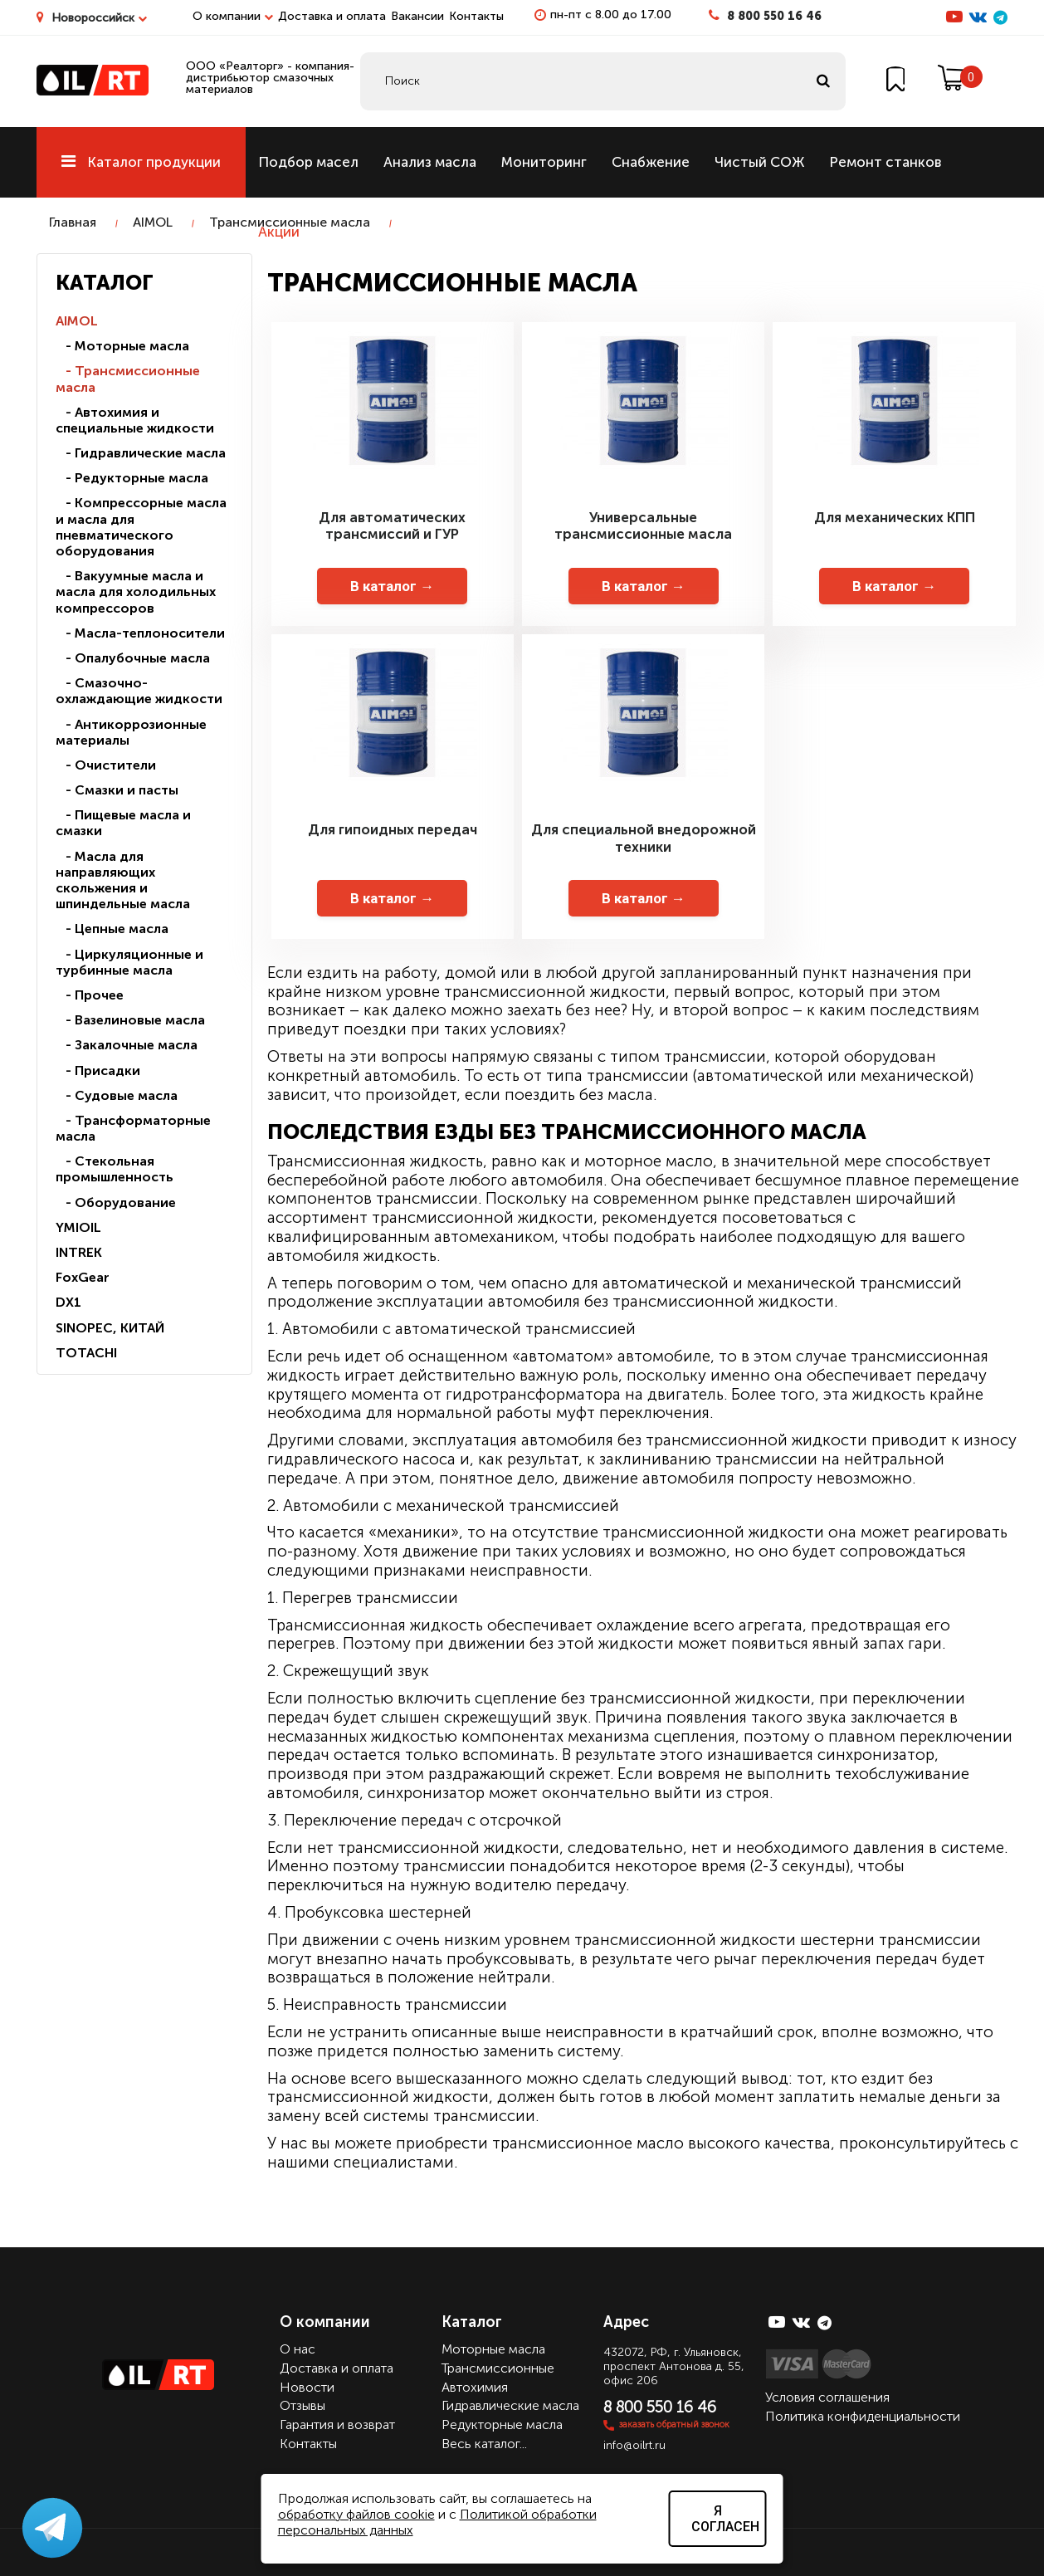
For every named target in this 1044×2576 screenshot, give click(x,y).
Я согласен (725, 2518)
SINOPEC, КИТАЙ (110, 1328)
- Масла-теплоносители (140, 633)
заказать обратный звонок (674, 2424)
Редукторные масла (502, 2424)
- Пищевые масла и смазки (123, 822)
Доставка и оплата (332, 16)
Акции (279, 231)
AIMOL (153, 222)
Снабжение (651, 162)
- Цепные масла (112, 928)
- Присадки (98, 1070)
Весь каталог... (484, 2443)
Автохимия (475, 2387)
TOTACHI (86, 1353)
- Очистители (106, 765)
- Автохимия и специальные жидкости (135, 420)
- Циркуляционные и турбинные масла (129, 962)
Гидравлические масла (510, 2405)
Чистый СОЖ (759, 162)
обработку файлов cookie (356, 2514)
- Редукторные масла (132, 478)
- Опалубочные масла (133, 658)
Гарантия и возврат (337, 2424)
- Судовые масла (117, 1095)
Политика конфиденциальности (862, 2416)
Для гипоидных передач (392, 829)
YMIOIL (78, 1227)
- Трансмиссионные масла (128, 378)
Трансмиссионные (498, 2368)
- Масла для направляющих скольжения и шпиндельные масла (123, 880)
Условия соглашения (827, 2397)
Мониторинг (544, 162)
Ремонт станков (885, 162)
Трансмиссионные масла (289, 222)
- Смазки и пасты (117, 790)
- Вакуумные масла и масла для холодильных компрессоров (136, 591)
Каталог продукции (141, 162)
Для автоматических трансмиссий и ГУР (392, 525)
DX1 (68, 1302)
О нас (297, 2349)
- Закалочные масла (127, 1045)
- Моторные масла (122, 346)
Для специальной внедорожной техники (643, 837)
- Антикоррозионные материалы (131, 732)
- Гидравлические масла (141, 453)
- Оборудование (116, 1202)
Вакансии (417, 16)
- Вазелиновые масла (130, 1020)
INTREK (79, 1252)
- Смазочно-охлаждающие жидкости (139, 690)
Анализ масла (429, 162)
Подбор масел (308, 162)
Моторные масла (493, 2349)
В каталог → (392, 586)
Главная (72, 222)
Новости (307, 2387)
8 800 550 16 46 (774, 16)
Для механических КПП (894, 517)
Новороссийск (99, 18)
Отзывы (302, 2405)
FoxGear (83, 1277)
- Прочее (90, 995)
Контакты (476, 16)
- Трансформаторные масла (133, 1128)
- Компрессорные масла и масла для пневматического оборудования (141, 527)
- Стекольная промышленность (114, 1169)
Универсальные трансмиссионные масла (643, 525)
